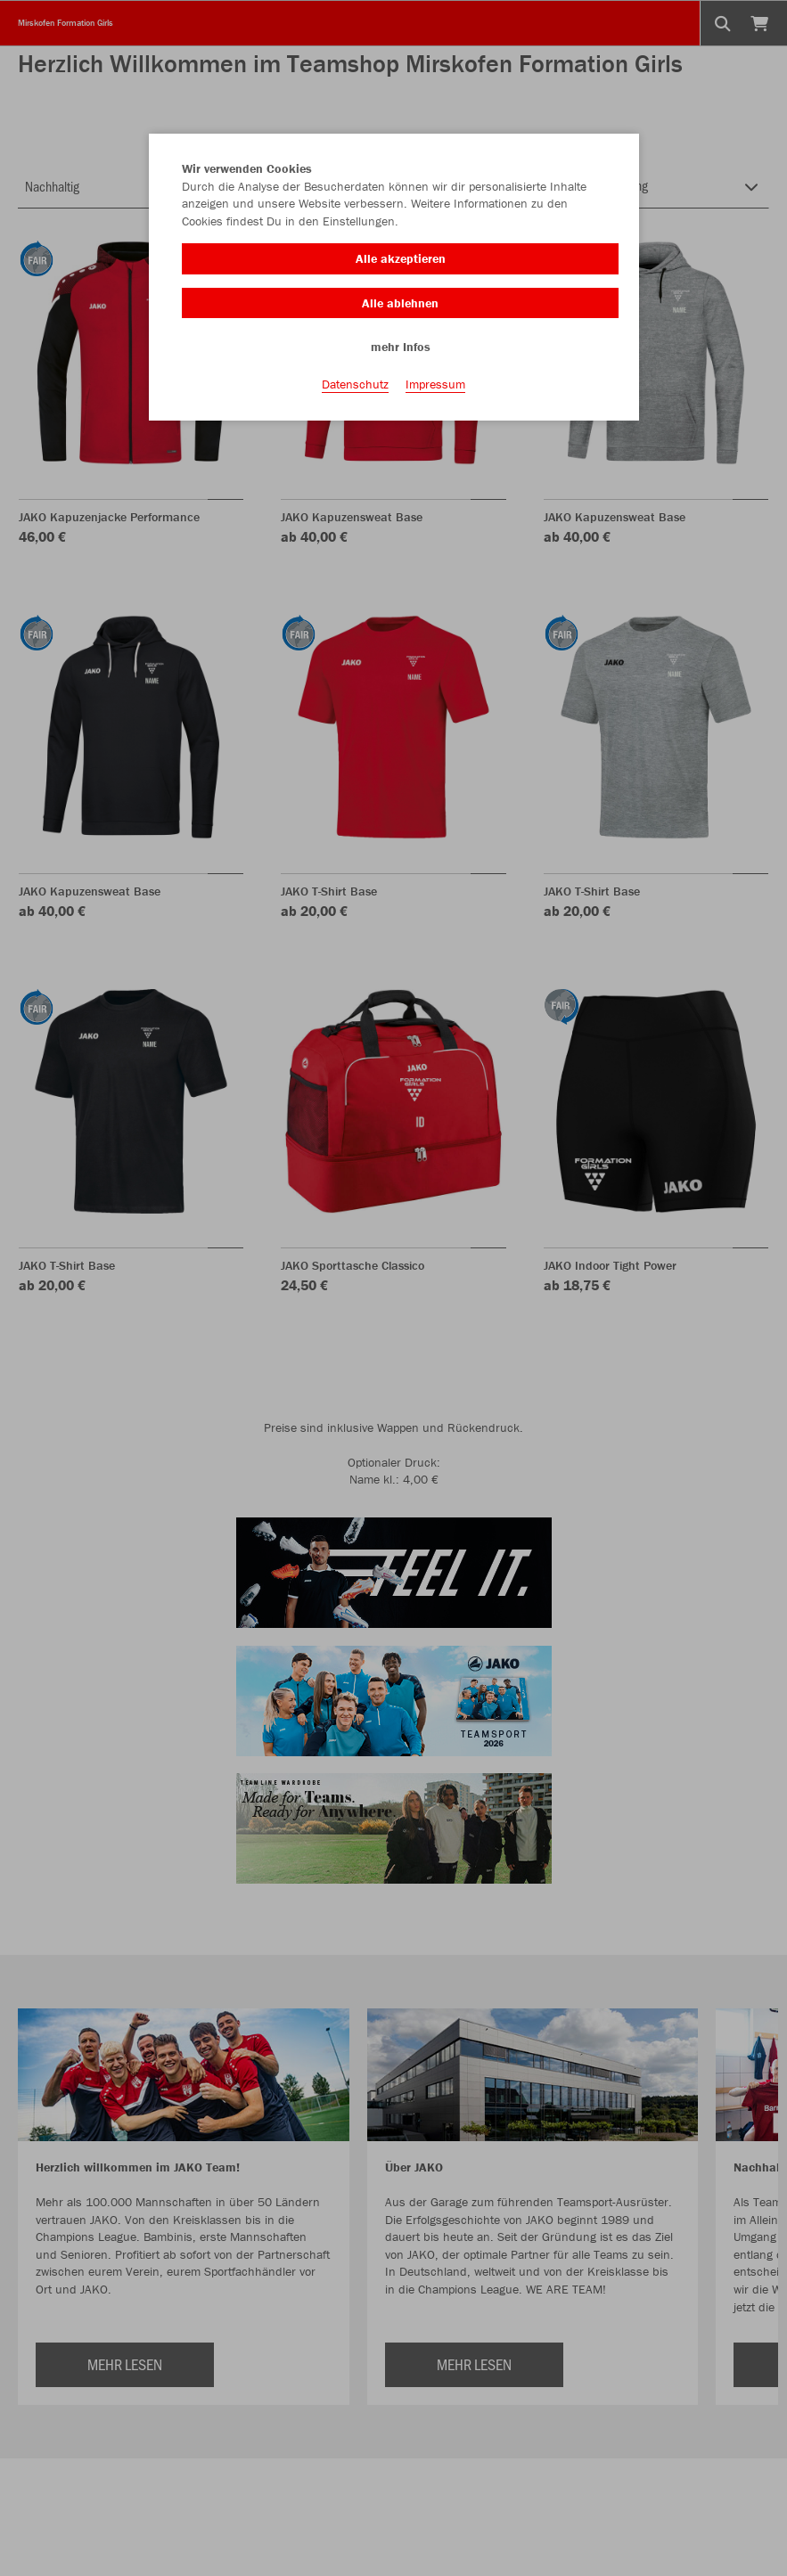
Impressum (435, 384)
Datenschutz (355, 384)
